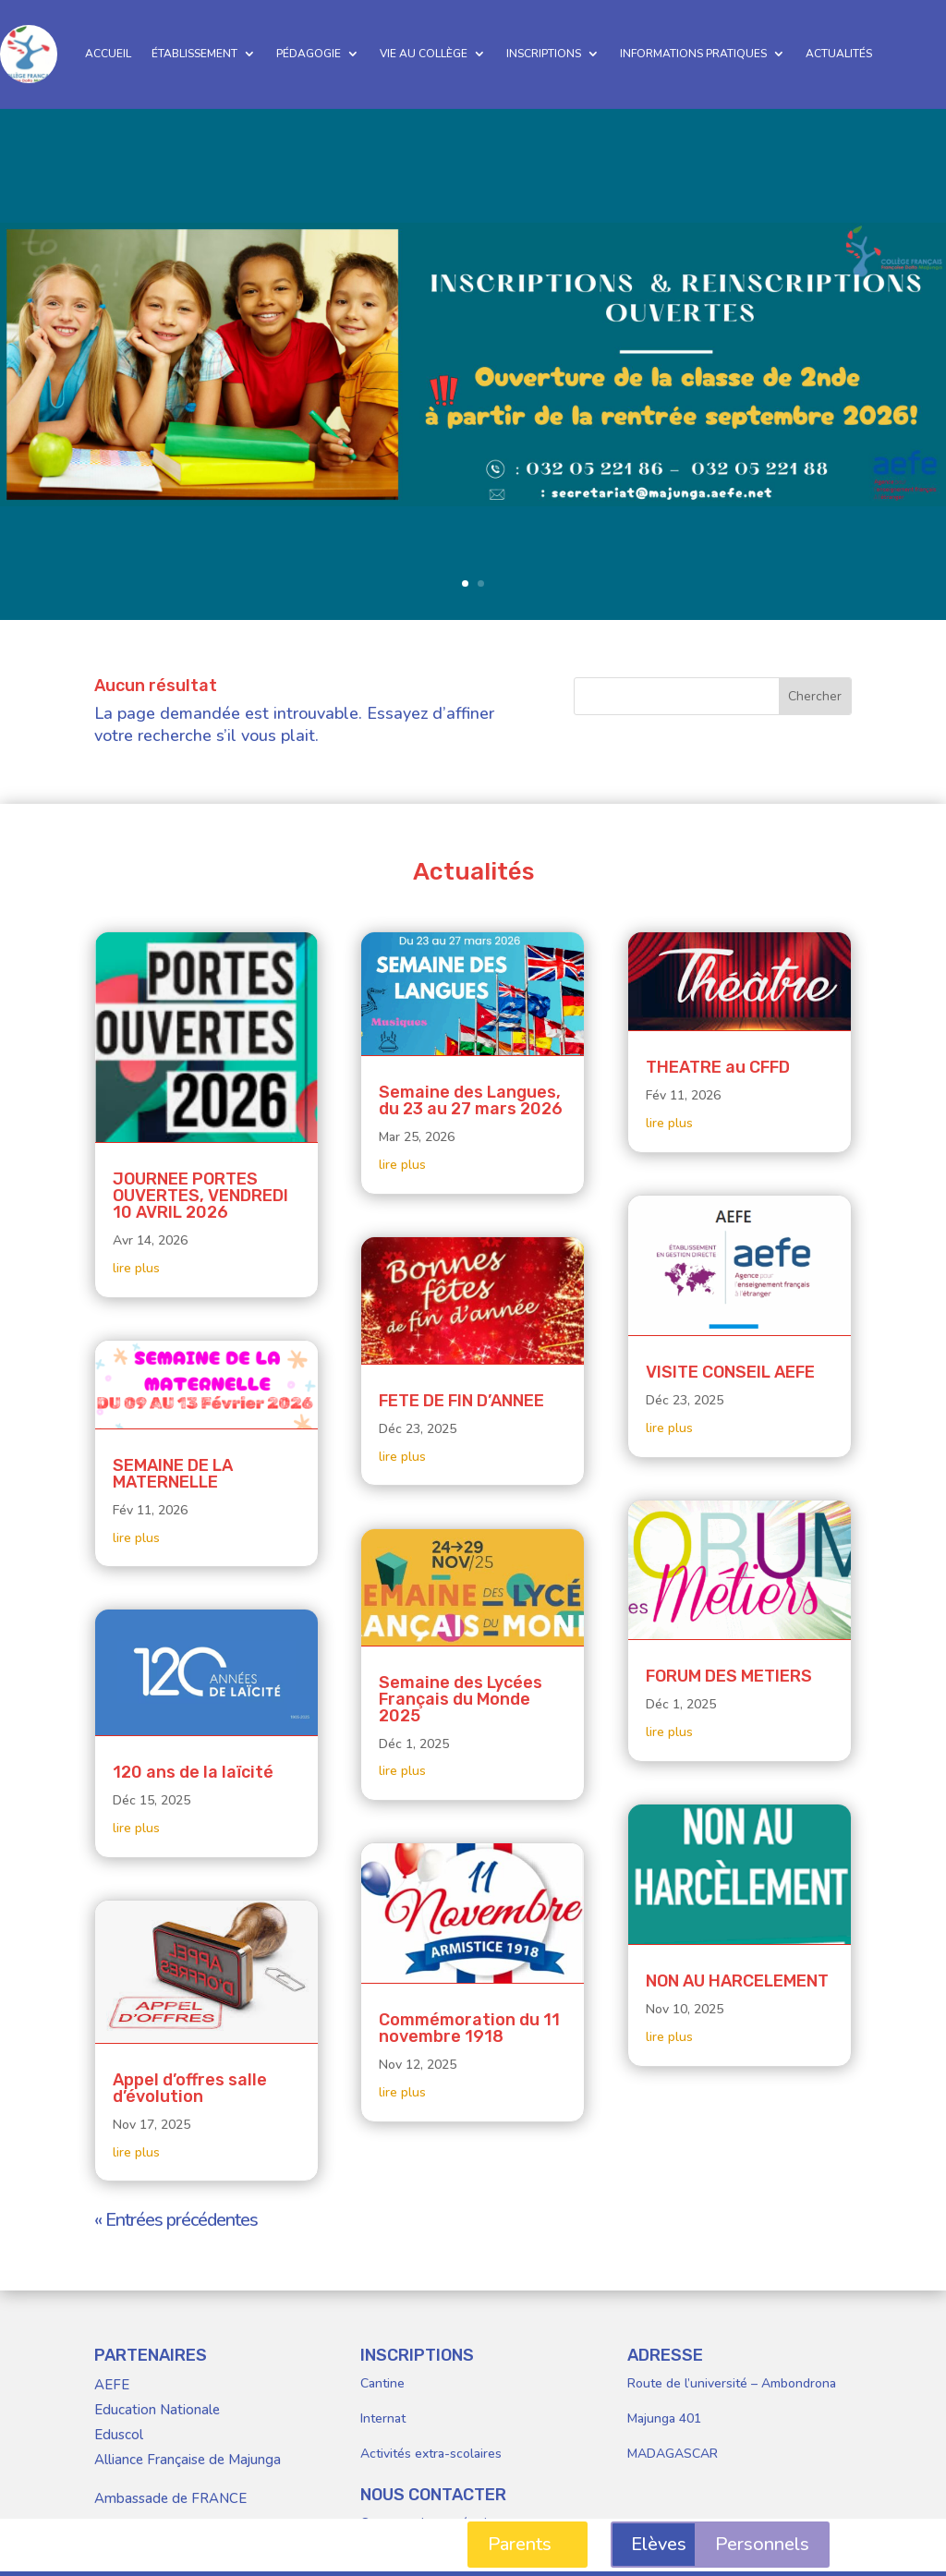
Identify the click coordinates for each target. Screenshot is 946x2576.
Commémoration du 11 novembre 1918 (469, 2028)
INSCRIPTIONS (543, 53)
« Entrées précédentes (176, 2219)
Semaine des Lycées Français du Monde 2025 (460, 1699)
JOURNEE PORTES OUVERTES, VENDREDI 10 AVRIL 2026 (200, 1195)
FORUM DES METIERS (729, 1676)
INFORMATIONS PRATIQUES (693, 53)
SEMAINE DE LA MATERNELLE (173, 1473)
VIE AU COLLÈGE (423, 53)
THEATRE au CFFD (718, 1067)
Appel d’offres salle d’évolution (190, 2088)
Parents (520, 2544)
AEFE (111, 2385)
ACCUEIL (108, 53)
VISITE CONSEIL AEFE (730, 1372)
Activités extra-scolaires (431, 2453)
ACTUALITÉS (839, 53)
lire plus (136, 1268)
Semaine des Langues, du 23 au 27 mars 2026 (471, 1100)
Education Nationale (157, 2409)
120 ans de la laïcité (193, 1772)
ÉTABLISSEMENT (194, 53)
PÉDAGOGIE (308, 53)
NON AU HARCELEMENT (737, 1981)
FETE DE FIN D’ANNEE (461, 1401)
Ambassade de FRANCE (170, 2498)
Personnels (762, 2544)
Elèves (658, 2544)
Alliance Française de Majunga (187, 2459)
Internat (383, 2418)
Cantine (382, 2383)
